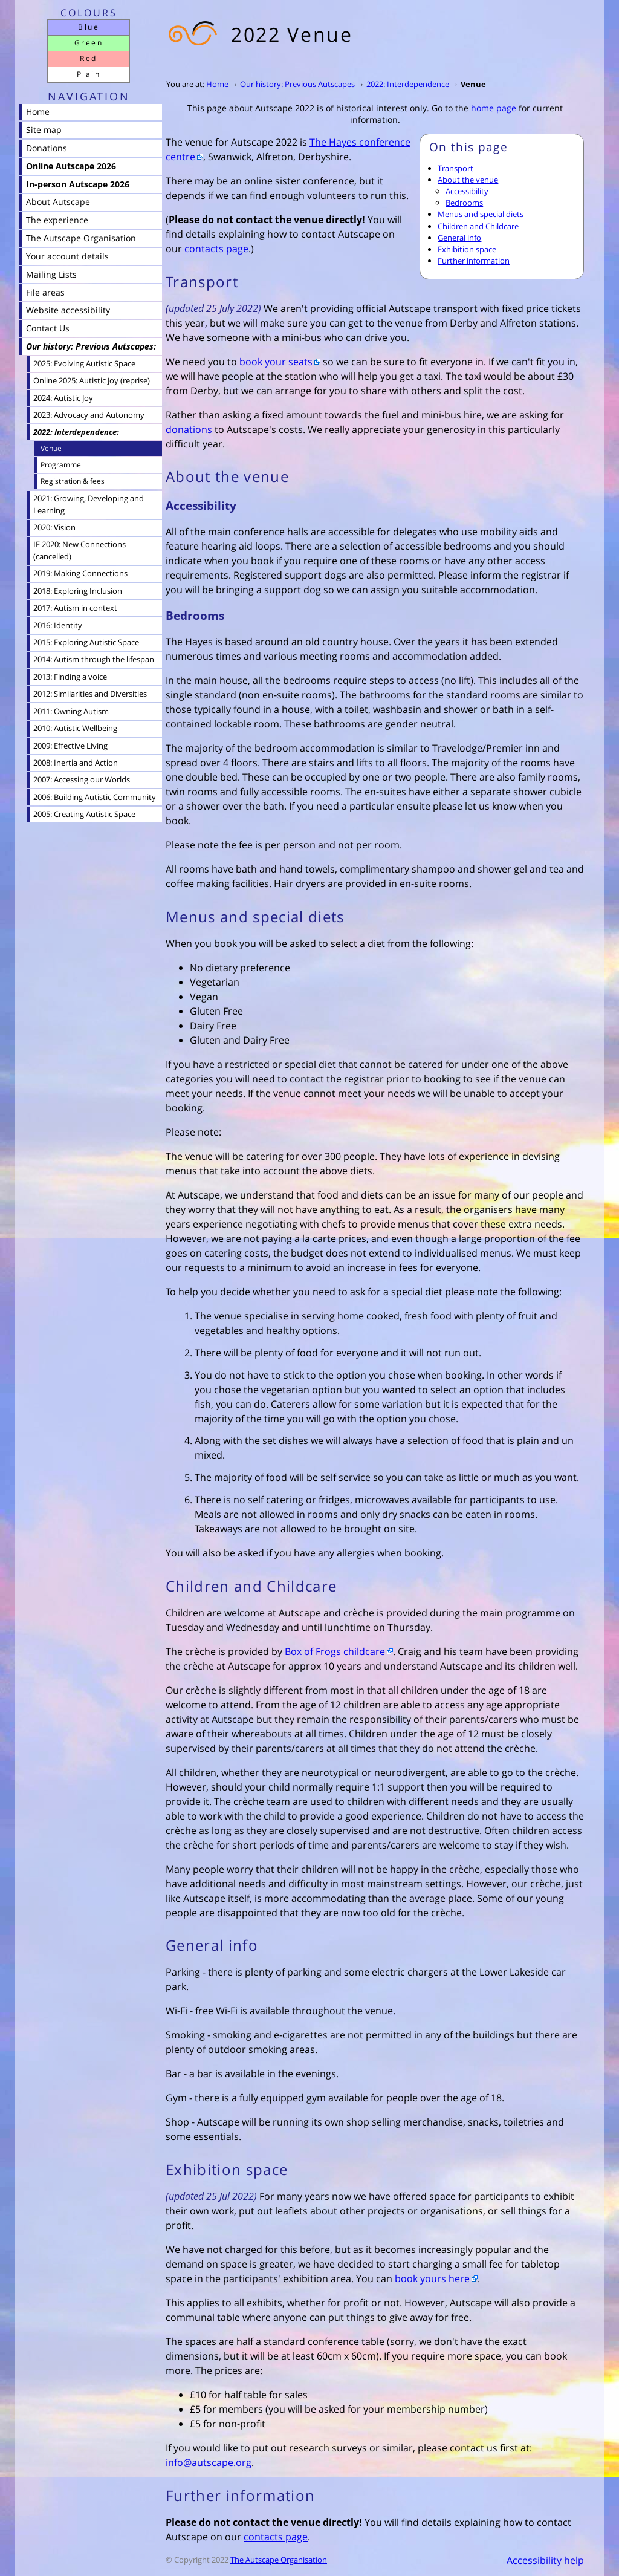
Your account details (67, 256)
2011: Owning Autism (71, 711)
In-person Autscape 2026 (77, 184)
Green (88, 42)
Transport (455, 168)
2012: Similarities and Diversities (90, 693)
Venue (473, 84)
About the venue (468, 179)
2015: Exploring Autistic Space (86, 642)
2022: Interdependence (407, 84)
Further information (474, 260)
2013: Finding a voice (70, 676)
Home (217, 84)
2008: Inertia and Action (75, 762)
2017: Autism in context (75, 607)
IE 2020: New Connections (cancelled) (79, 550)
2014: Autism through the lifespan (93, 659)
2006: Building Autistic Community (94, 797)
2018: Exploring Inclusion (77, 590)
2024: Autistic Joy (63, 397)
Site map (44, 129)
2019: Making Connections (80, 573)
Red (88, 58)
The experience (57, 220)
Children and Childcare (478, 226)
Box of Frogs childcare (335, 1651)
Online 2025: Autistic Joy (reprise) (91, 380)
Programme (61, 465)
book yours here (432, 2278)
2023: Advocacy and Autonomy (88, 414)
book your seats (276, 361)
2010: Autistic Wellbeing (75, 728)
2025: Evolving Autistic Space (84, 363)
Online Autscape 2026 (71, 166)
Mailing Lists (51, 274)
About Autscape (58, 201)
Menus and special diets (480, 214)
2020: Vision (54, 527)
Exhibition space (467, 249)
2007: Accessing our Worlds (81, 779)
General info (459, 237)
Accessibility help (545, 2560)
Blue (88, 27)
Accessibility (467, 191)
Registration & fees (73, 481)
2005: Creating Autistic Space (84, 813)
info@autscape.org (208, 2462)
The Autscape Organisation (278, 2559)
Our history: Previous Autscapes (297, 84)
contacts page (216, 248)
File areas (45, 292)
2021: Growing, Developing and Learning (88, 504)
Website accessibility (68, 310)
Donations (46, 148)
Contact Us (48, 328)
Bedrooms (464, 202)
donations (189, 429)
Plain (88, 74)
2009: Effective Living (70, 745)
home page (493, 108)
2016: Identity (57, 625)
